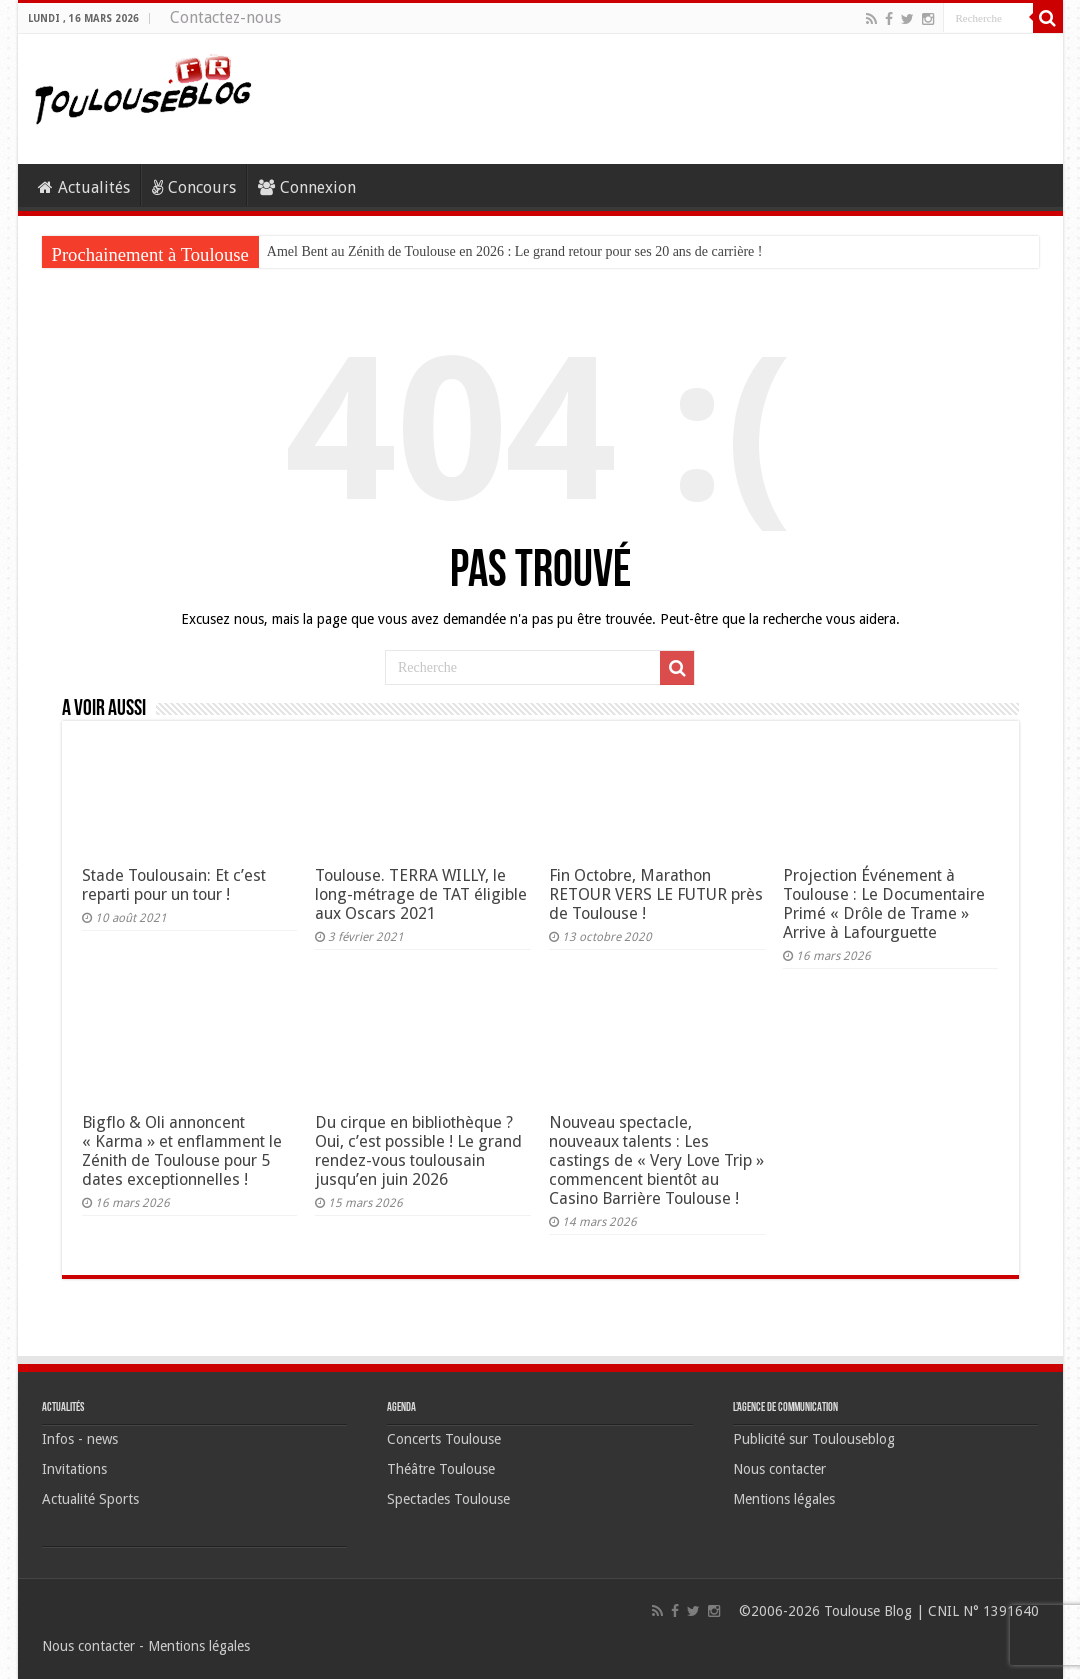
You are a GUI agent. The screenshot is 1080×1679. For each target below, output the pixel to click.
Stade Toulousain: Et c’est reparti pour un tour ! (174, 885)
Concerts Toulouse (444, 1439)
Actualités (84, 187)
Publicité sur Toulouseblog (814, 1439)
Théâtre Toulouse (441, 1469)
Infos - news (80, 1439)
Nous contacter (779, 1469)
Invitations (74, 1469)
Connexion (307, 187)
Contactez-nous (225, 17)
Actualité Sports (90, 1499)
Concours (194, 187)
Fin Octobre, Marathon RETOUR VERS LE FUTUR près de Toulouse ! (656, 894)
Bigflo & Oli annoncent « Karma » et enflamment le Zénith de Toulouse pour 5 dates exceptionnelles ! (182, 1151)
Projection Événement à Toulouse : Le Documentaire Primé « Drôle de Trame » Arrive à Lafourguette (884, 904)
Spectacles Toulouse (448, 1499)
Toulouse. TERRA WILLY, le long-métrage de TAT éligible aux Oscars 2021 (421, 894)
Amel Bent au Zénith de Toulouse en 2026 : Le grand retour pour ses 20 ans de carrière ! (515, 251)
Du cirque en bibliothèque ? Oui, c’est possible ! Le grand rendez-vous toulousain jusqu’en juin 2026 (418, 1151)
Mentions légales (784, 1499)
